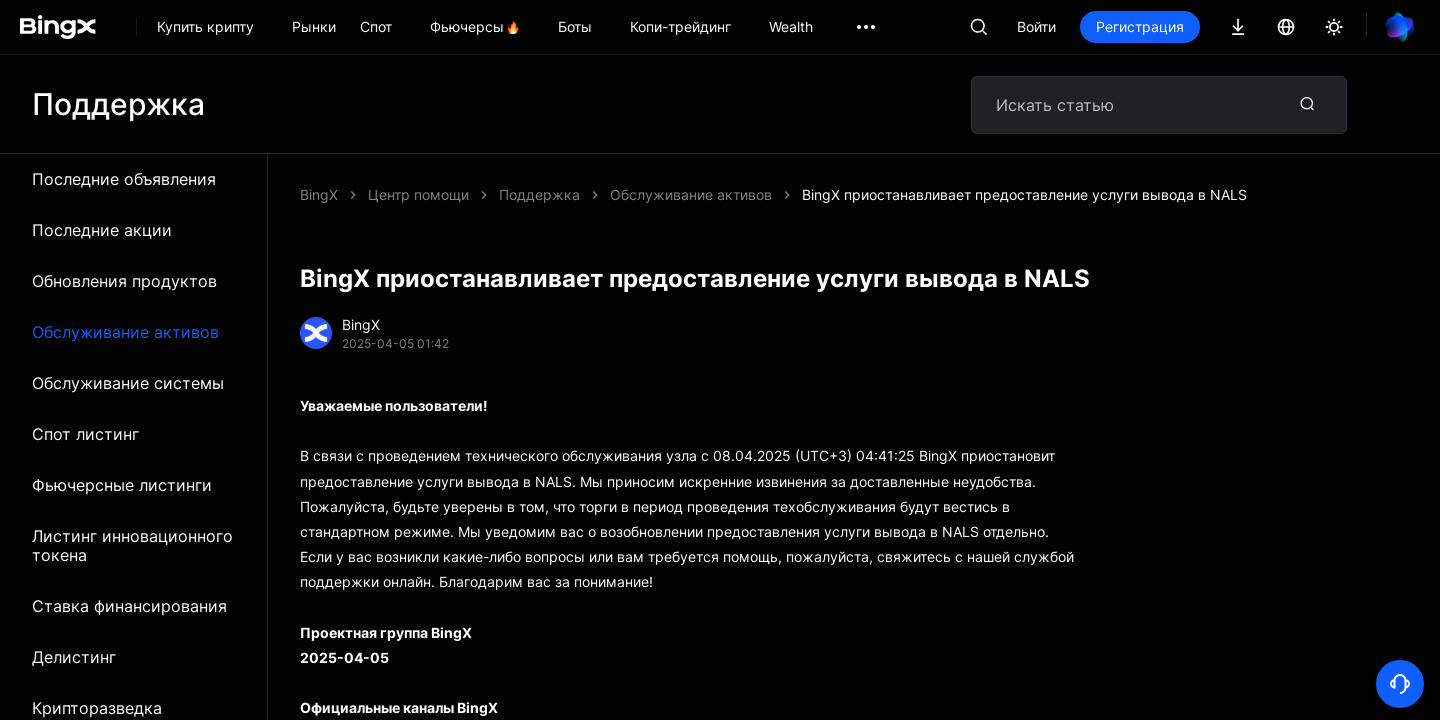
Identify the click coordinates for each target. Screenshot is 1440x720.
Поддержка (539, 194)
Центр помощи (418, 194)
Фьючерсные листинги (122, 485)
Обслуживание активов (125, 332)
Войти (1036, 26)
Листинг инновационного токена (132, 545)
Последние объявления (124, 179)
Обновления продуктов (124, 281)
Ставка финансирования (129, 606)
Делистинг (74, 657)
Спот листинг (85, 434)
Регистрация (1140, 26)
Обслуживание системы (128, 383)
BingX (319, 194)
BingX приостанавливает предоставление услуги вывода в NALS (1024, 194)
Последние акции (102, 230)
